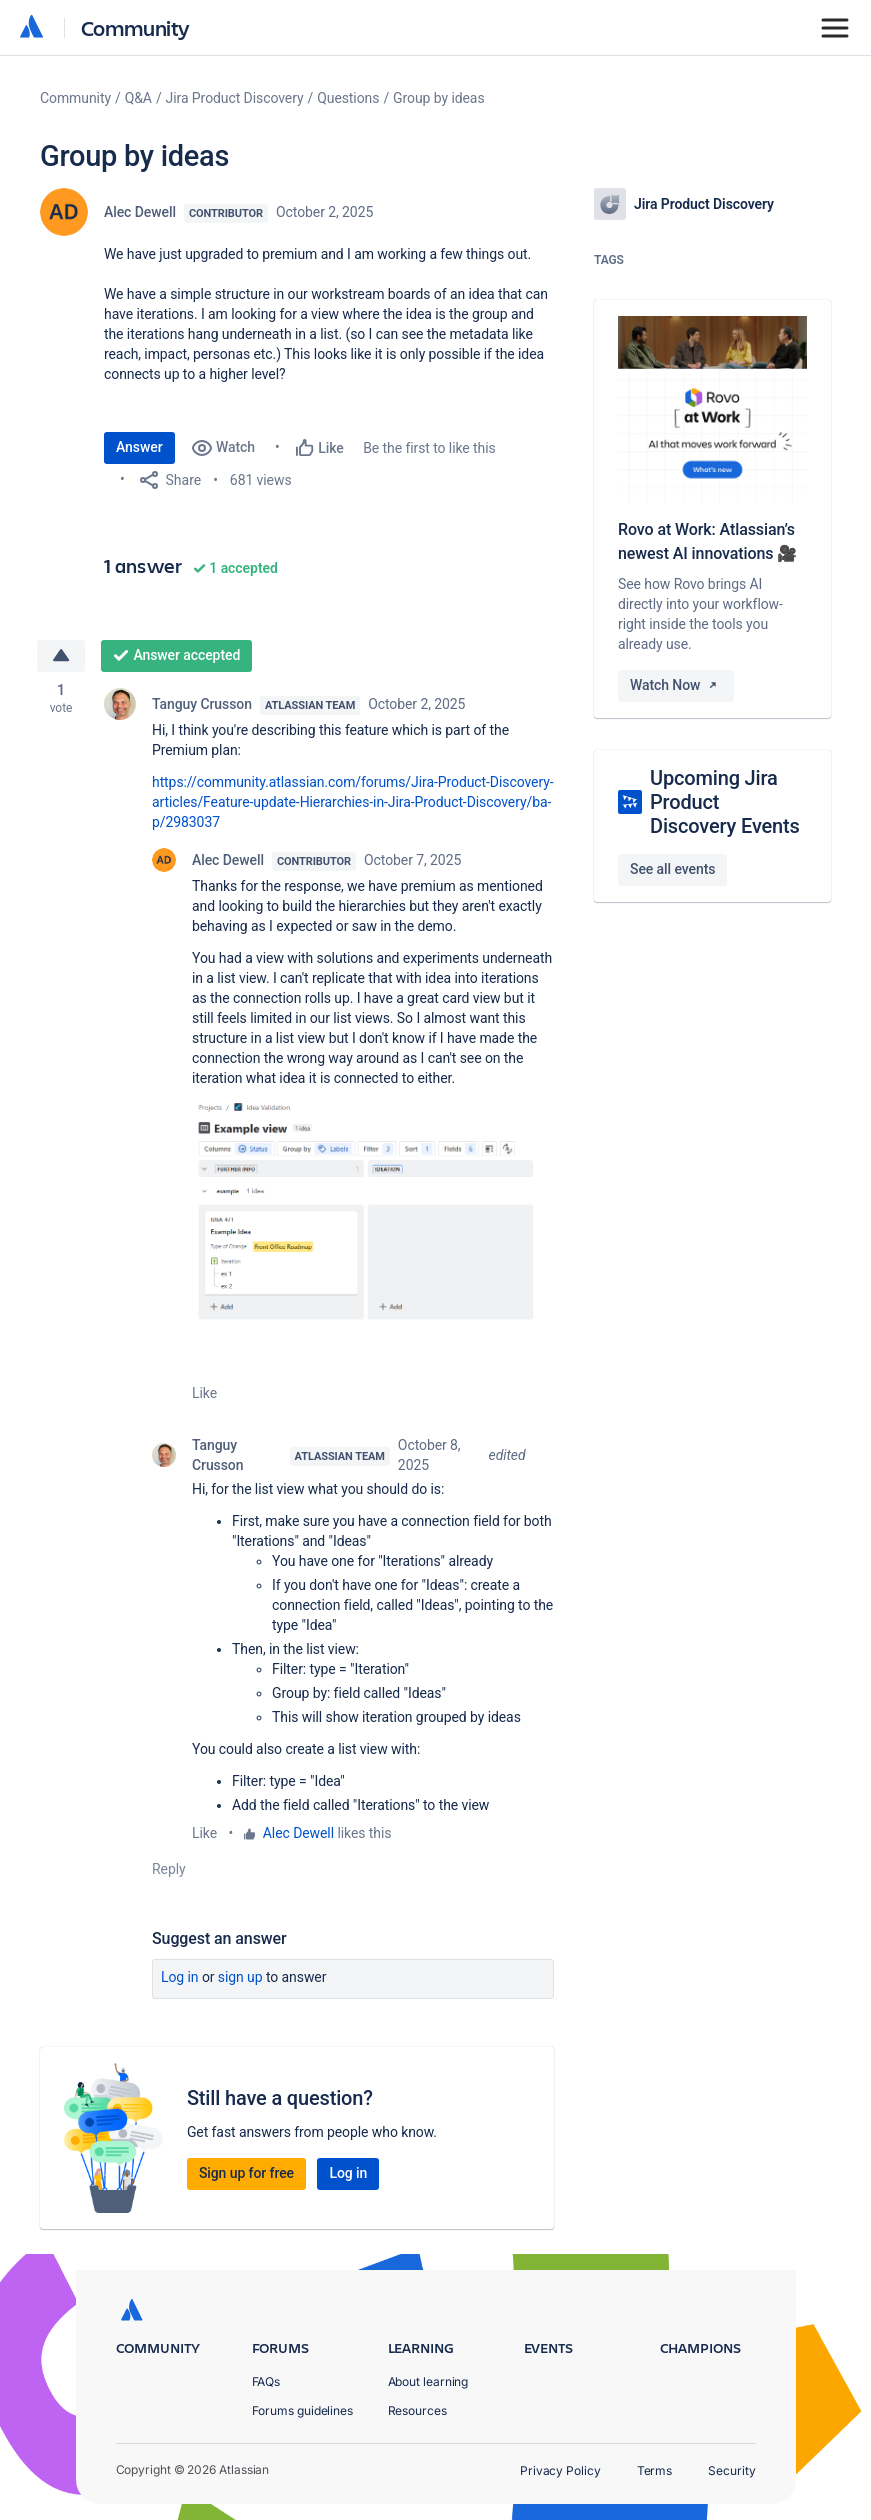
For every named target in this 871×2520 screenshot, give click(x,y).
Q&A (138, 98)
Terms (655, 2470)
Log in (180, 1977)
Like (204, 1393)
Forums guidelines (303, 2410)
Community (135, 27)
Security (731, 2470)
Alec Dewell (140, 212)
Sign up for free (246, 2173)
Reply (169, 1869)
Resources (417, 2410)
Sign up (240, 1977)
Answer (139, 447)
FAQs (266, 2381)
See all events (672, 869)
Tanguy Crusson (202, 704)
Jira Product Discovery (235, 98)
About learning (428, 2381)
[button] (373, 1213)
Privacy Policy (560, 2470)
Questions (348, 98)
